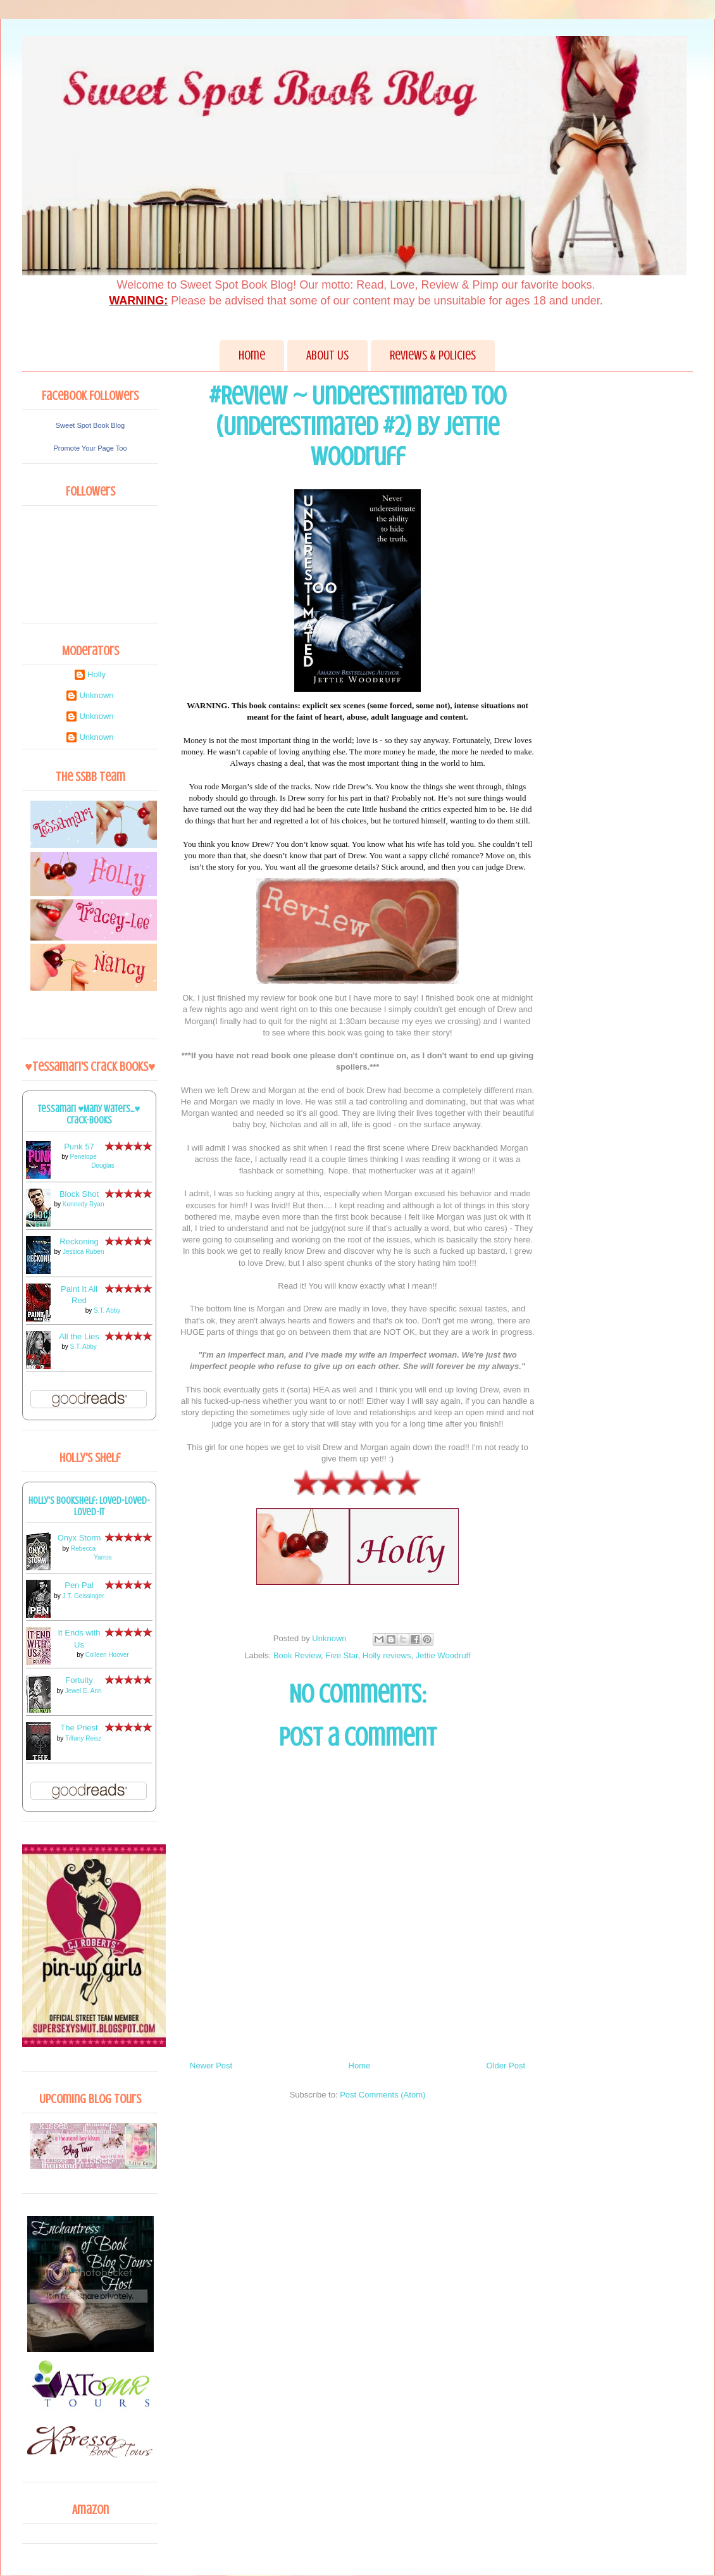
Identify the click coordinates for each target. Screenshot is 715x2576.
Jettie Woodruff (443, 1655)
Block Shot (79, 1194)
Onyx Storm (79, 1537)
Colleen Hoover (107, 1654)
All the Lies (79, 1336)
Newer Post (211, 2065)
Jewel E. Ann (83, 1690)
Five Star (341, 1655)
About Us (327, 355)
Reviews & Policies (433, 355)
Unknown (96, 695)
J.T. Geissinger (83, 1595)
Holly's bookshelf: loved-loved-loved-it (89, 1506)
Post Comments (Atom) (382, 2094)
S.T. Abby (107, 1310)
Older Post (506, 2065)
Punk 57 (79, 1146)
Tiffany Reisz (83, 1738)
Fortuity (78, 1680)
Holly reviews (387, 1655)
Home (252, 355)
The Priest (78, 1727)
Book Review (297, 1655)
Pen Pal (79, 1585)
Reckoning (78, 1241)
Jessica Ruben (83, 1251)
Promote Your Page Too (90, 448)
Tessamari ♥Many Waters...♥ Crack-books (89, 1114)
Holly (96, 674)
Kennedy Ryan (83, 1204)
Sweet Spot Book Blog (90, 425)
